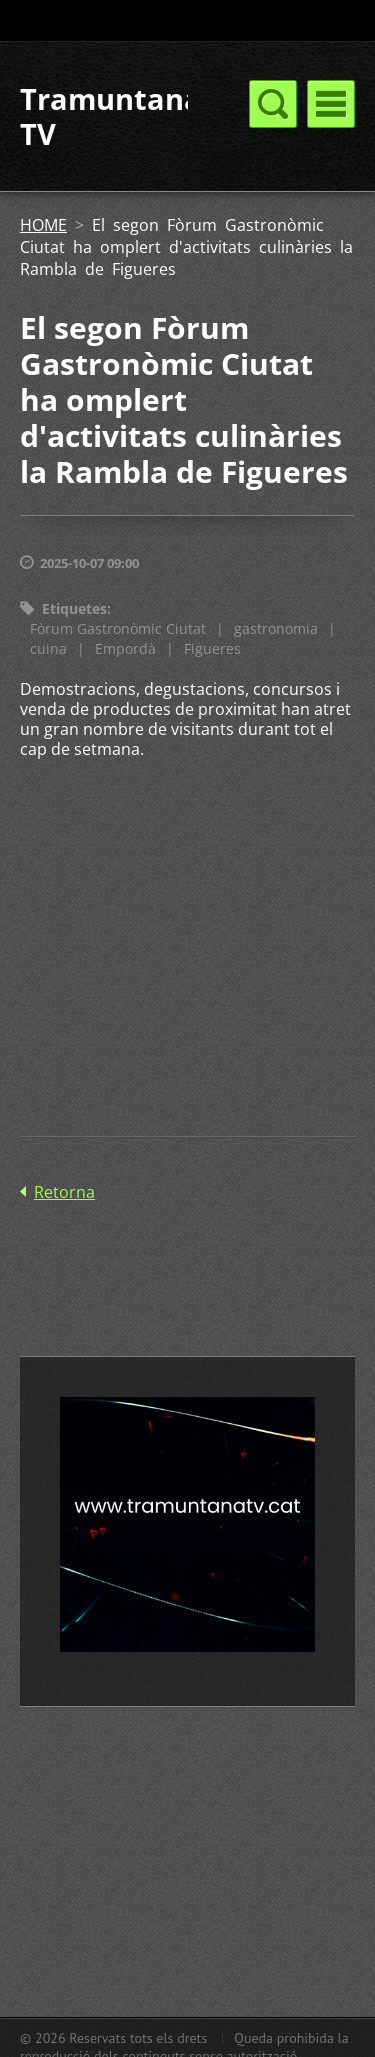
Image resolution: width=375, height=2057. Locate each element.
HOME (43, 225)
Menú (331, 104)
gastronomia (276, 628)
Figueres (212, 648)
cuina (48, 648)
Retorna (64, 1192)
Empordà (125, 648)
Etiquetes (74, 608)
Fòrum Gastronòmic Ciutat (118, 628)
